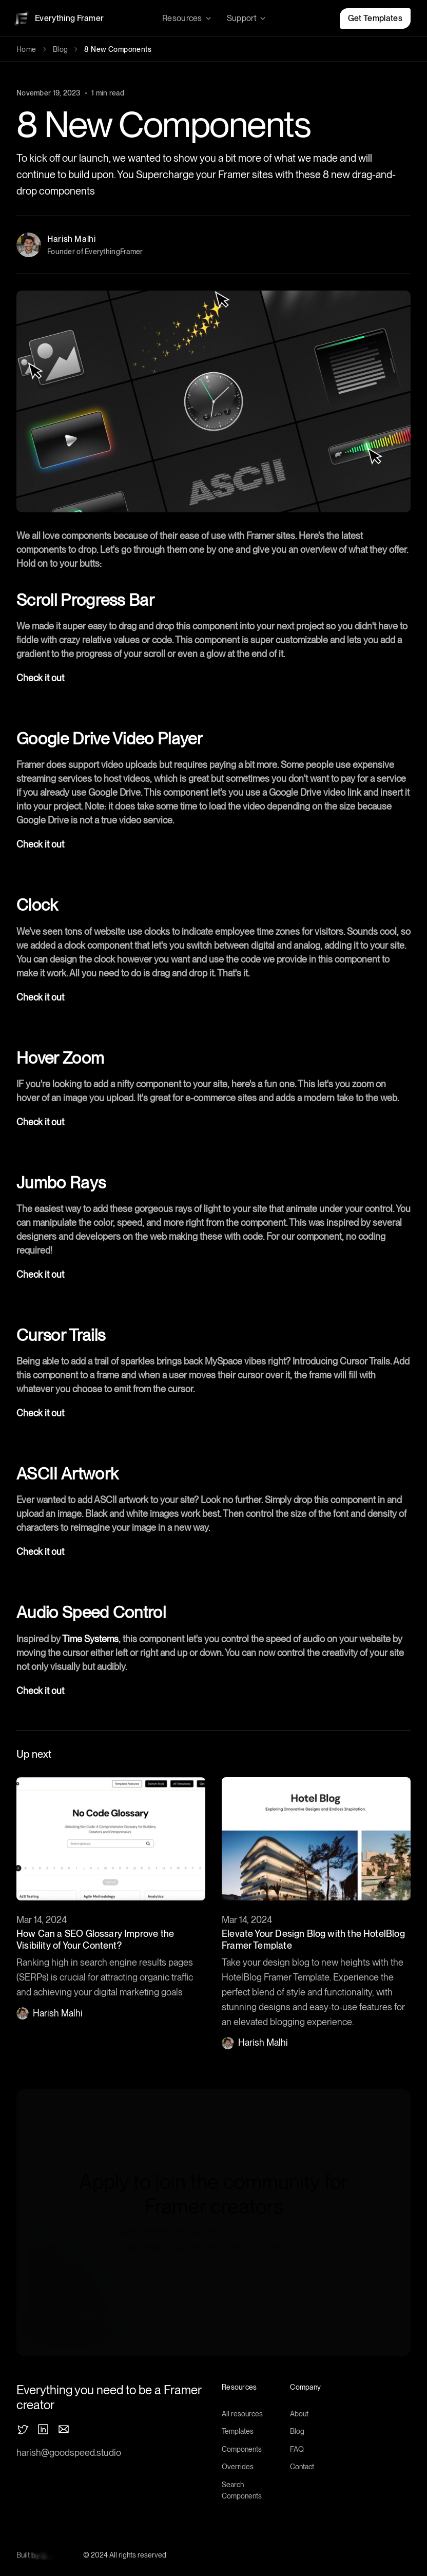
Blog (60, 49)
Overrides (238, 2467)
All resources (242, 2414)
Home (26, 49)
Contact (302, 2467)
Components (242, 2449)
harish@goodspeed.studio (68, 2452)
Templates (238, 2431)
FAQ (297, 2449)
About (299, 2414)
